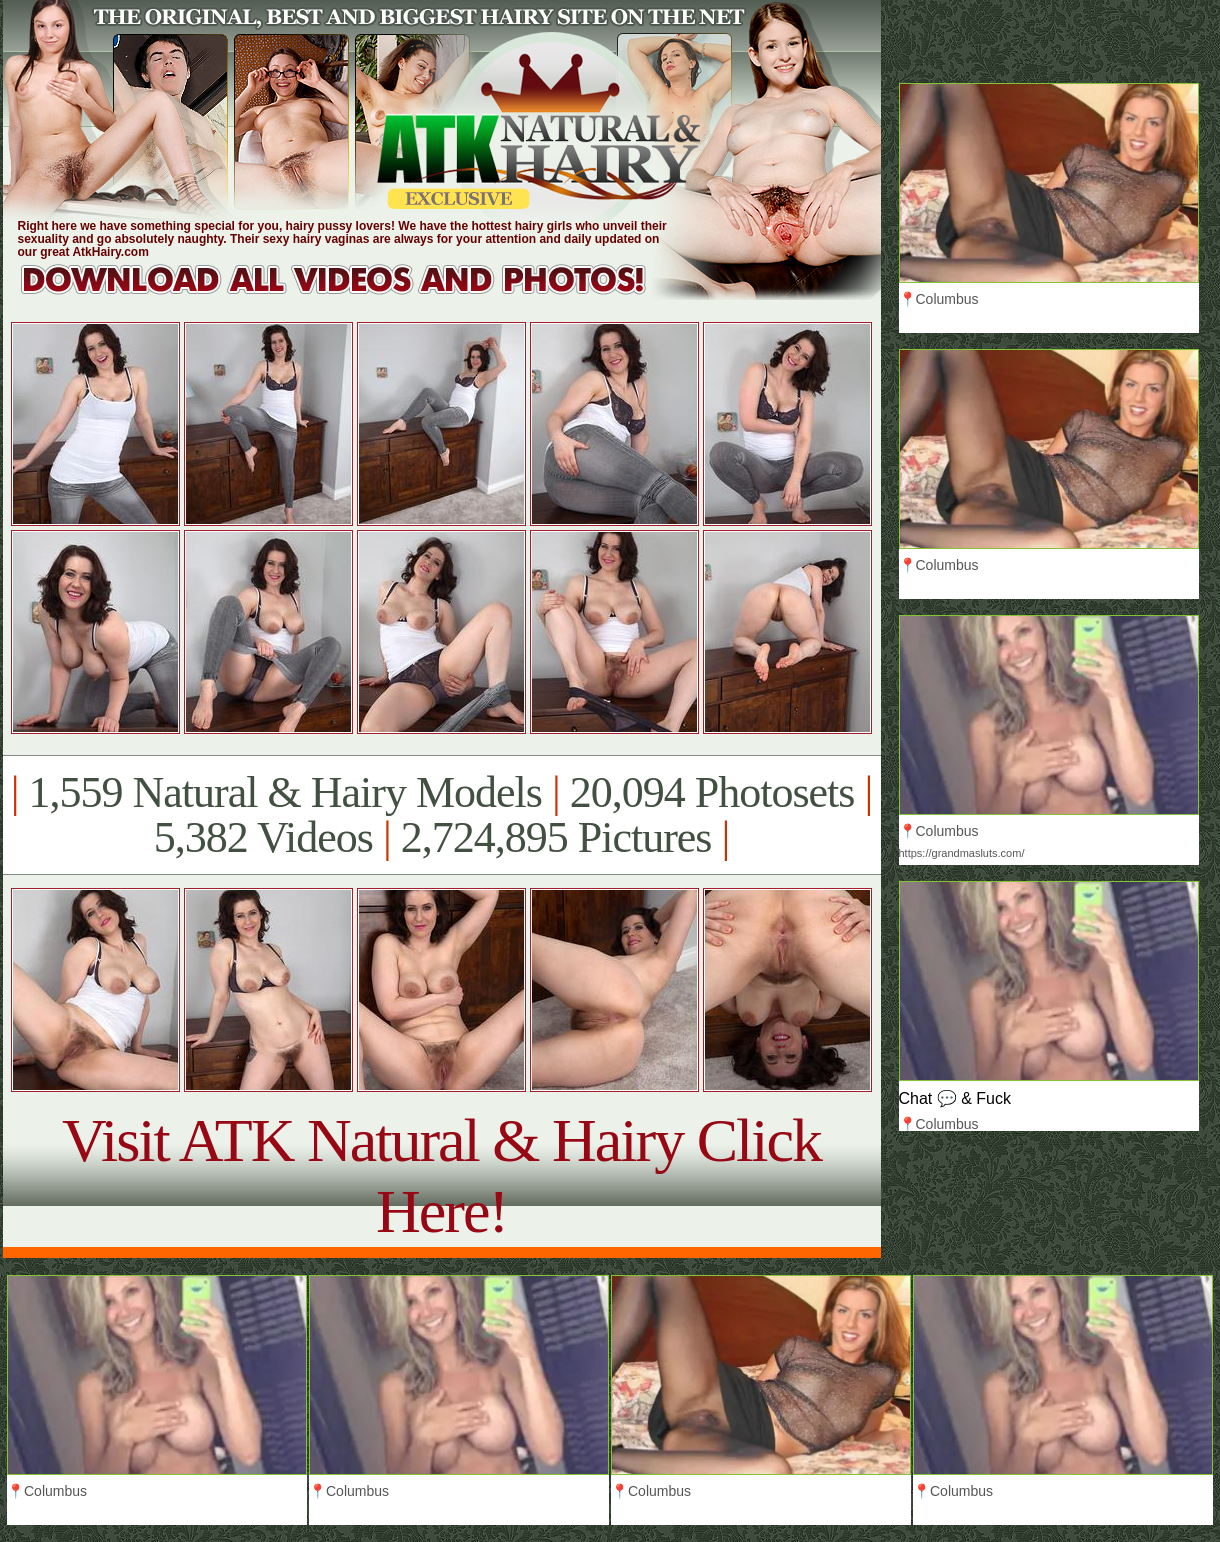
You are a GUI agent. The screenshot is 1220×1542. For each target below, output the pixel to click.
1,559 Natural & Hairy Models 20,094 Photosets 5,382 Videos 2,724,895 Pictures (441, 815)
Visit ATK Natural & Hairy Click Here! (441, 1175)
